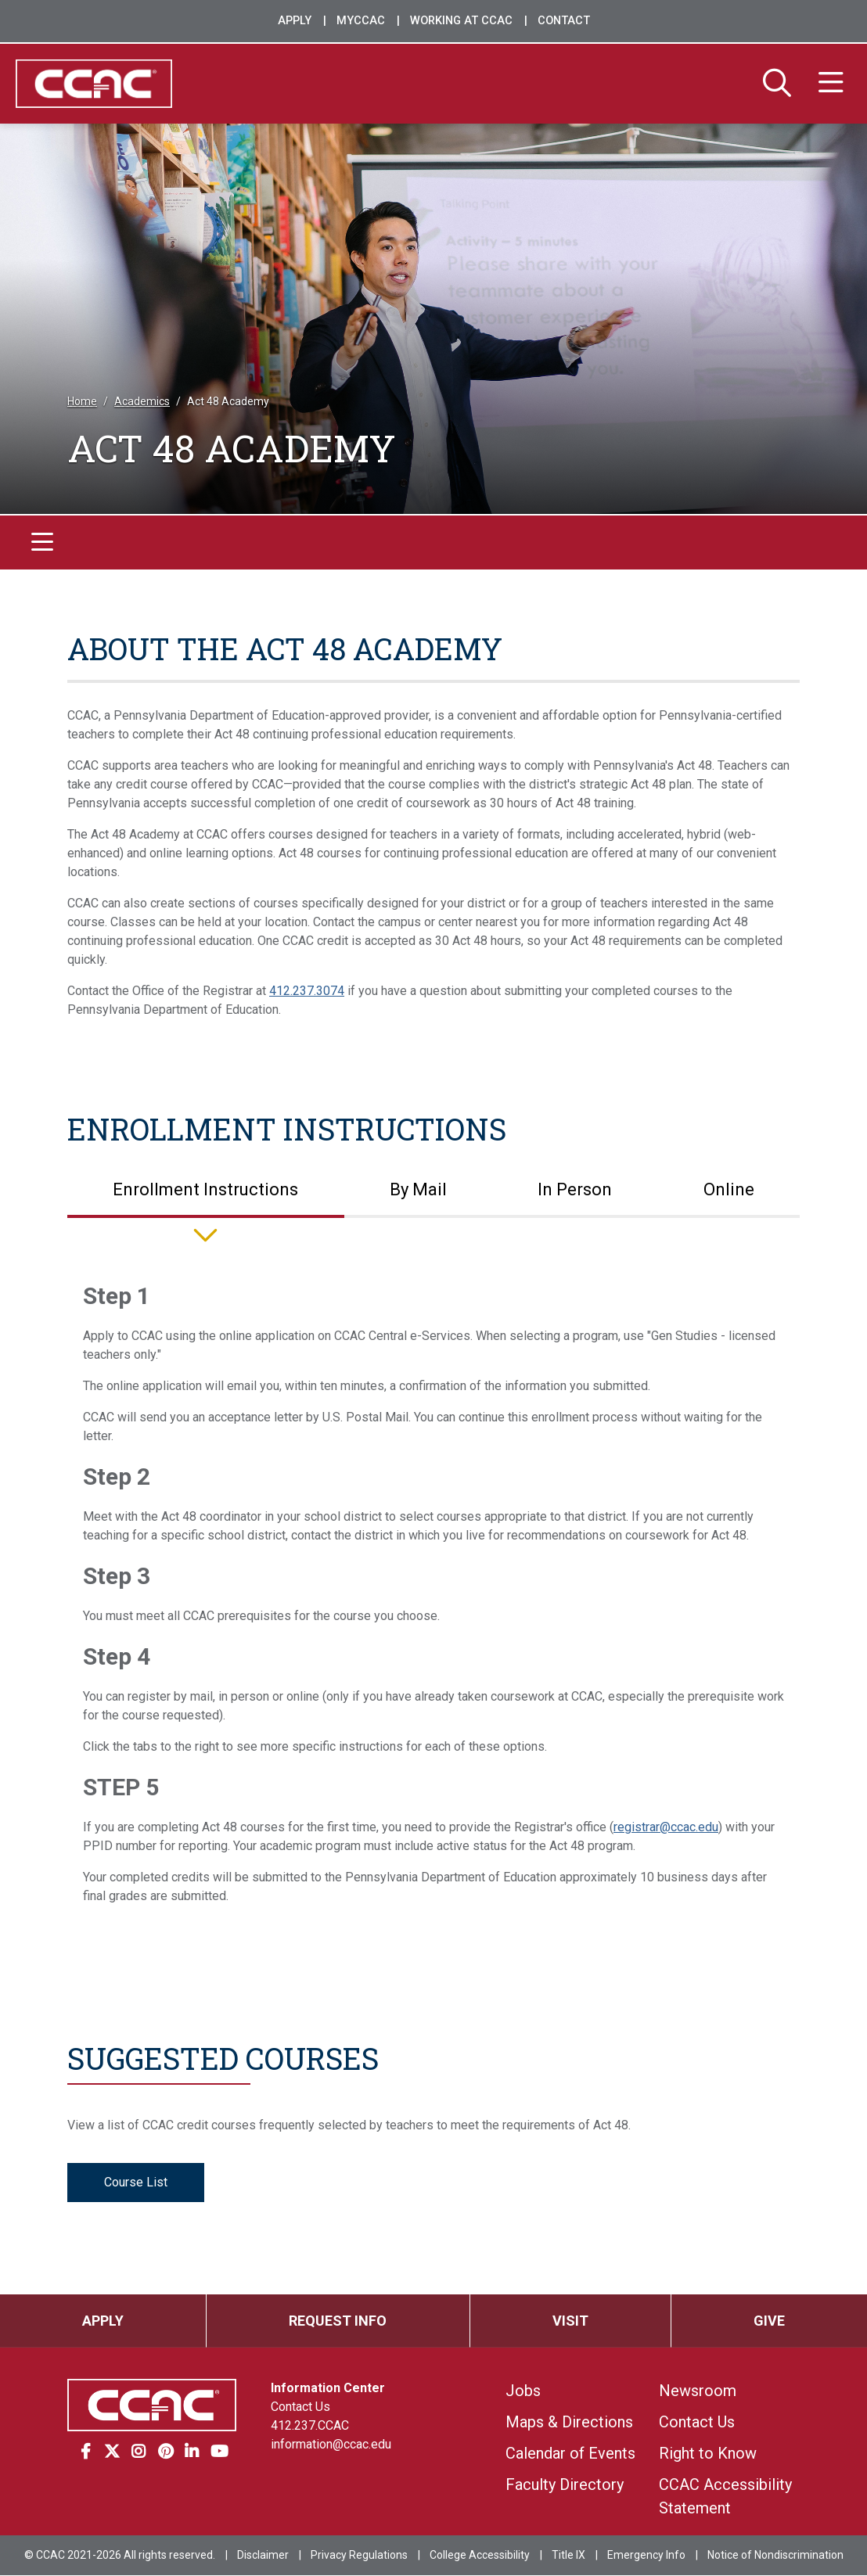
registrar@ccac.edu (665, 1827)
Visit (570, 2321)
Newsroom (697, 2391)
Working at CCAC (461, 20)
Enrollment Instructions (286, 1128)
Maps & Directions (569, 2422)
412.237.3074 (306, 990)
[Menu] (831, 84)
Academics (142, 402)
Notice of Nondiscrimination (775, 2555)
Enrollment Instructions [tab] (205, 1190)
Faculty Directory (564, 2485)
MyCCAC (360, 20)
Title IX (568, 2555)
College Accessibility (480, 2555)
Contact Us (300, 2407)
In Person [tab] (575, 1190)
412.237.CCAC (310, 2426)
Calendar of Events (570, 2454)
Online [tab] (728, 1190)
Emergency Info (646, 2555)
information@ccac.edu (331, 2445)
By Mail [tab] (418, 1190)
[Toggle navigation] (42, 543)
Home (82, 402)
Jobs (523, 2391)
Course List (135, 2182)
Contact (564, 20)
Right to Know (708, 2454)
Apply (294, 20)
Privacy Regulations (359, 2555)
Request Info (338, 2321)
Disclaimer (263, 2555)
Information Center (328, 2388)
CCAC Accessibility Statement (725, 2497)
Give (769, 2321)
